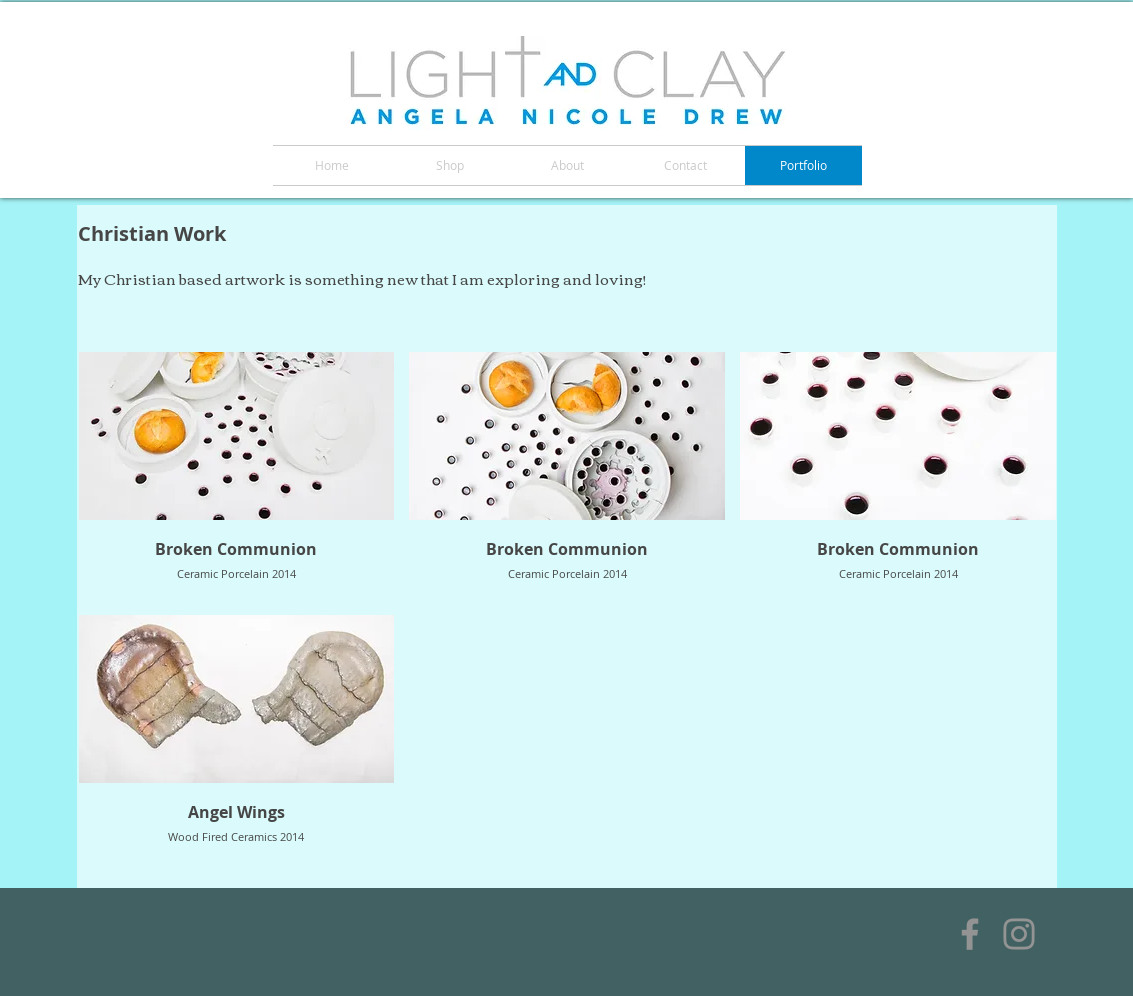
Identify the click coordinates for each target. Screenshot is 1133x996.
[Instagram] (1019, 934)
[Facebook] (970, 934)
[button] (237, 476)
